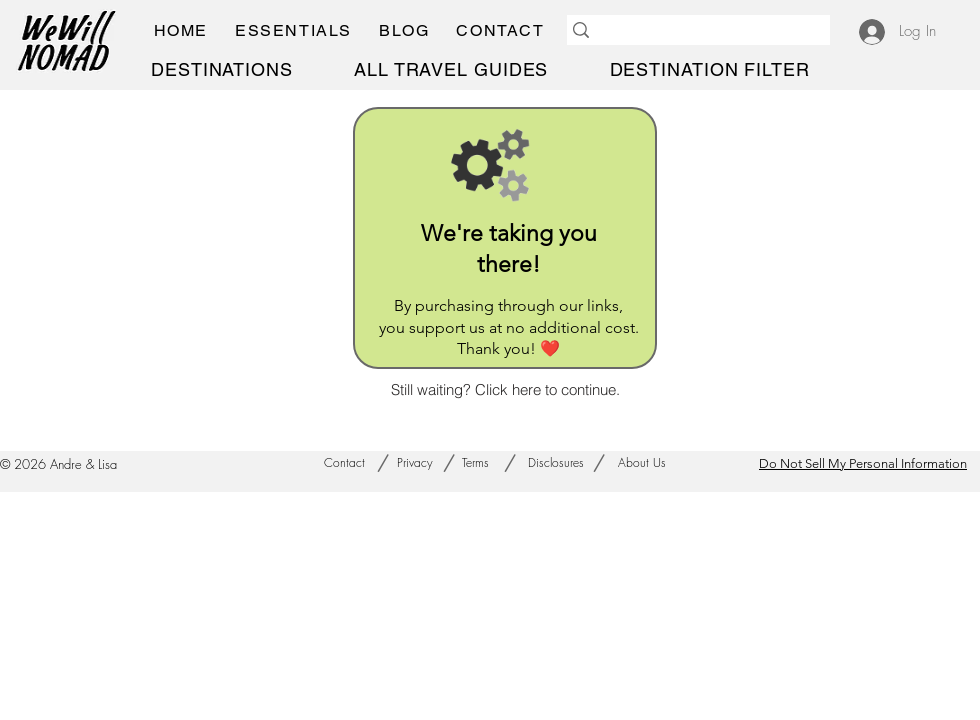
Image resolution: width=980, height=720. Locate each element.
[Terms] (475, 463)
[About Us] (641, 463)
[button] (293, 30)
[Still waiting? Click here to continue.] (505, 389)
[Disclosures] (556, 463)
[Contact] (344, 463)
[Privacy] (415, 463)
